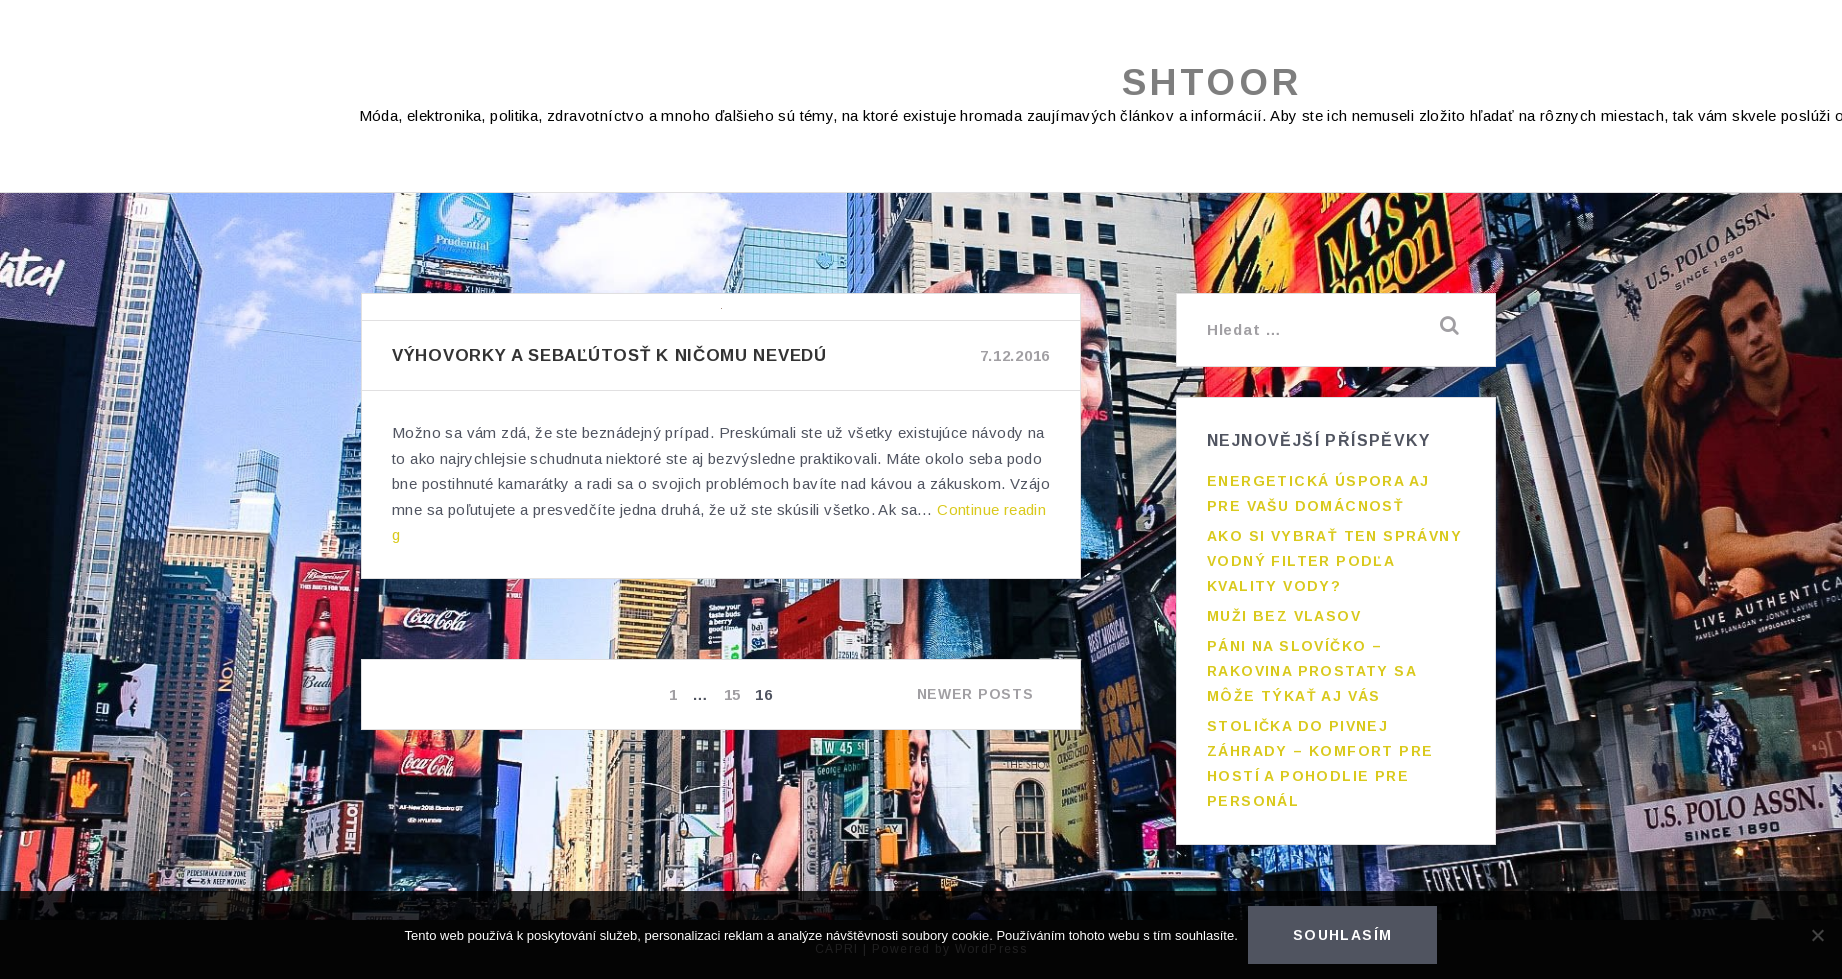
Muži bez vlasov (1284, 616)
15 (734, 694)
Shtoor (1211, 82)
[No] (1817, 935)
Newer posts (975, 694)
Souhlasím (1343, 935)
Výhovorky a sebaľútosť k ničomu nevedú (609, 355)
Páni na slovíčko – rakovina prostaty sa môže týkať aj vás (1311, 671)
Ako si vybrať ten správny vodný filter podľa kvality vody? (1334, 561)
